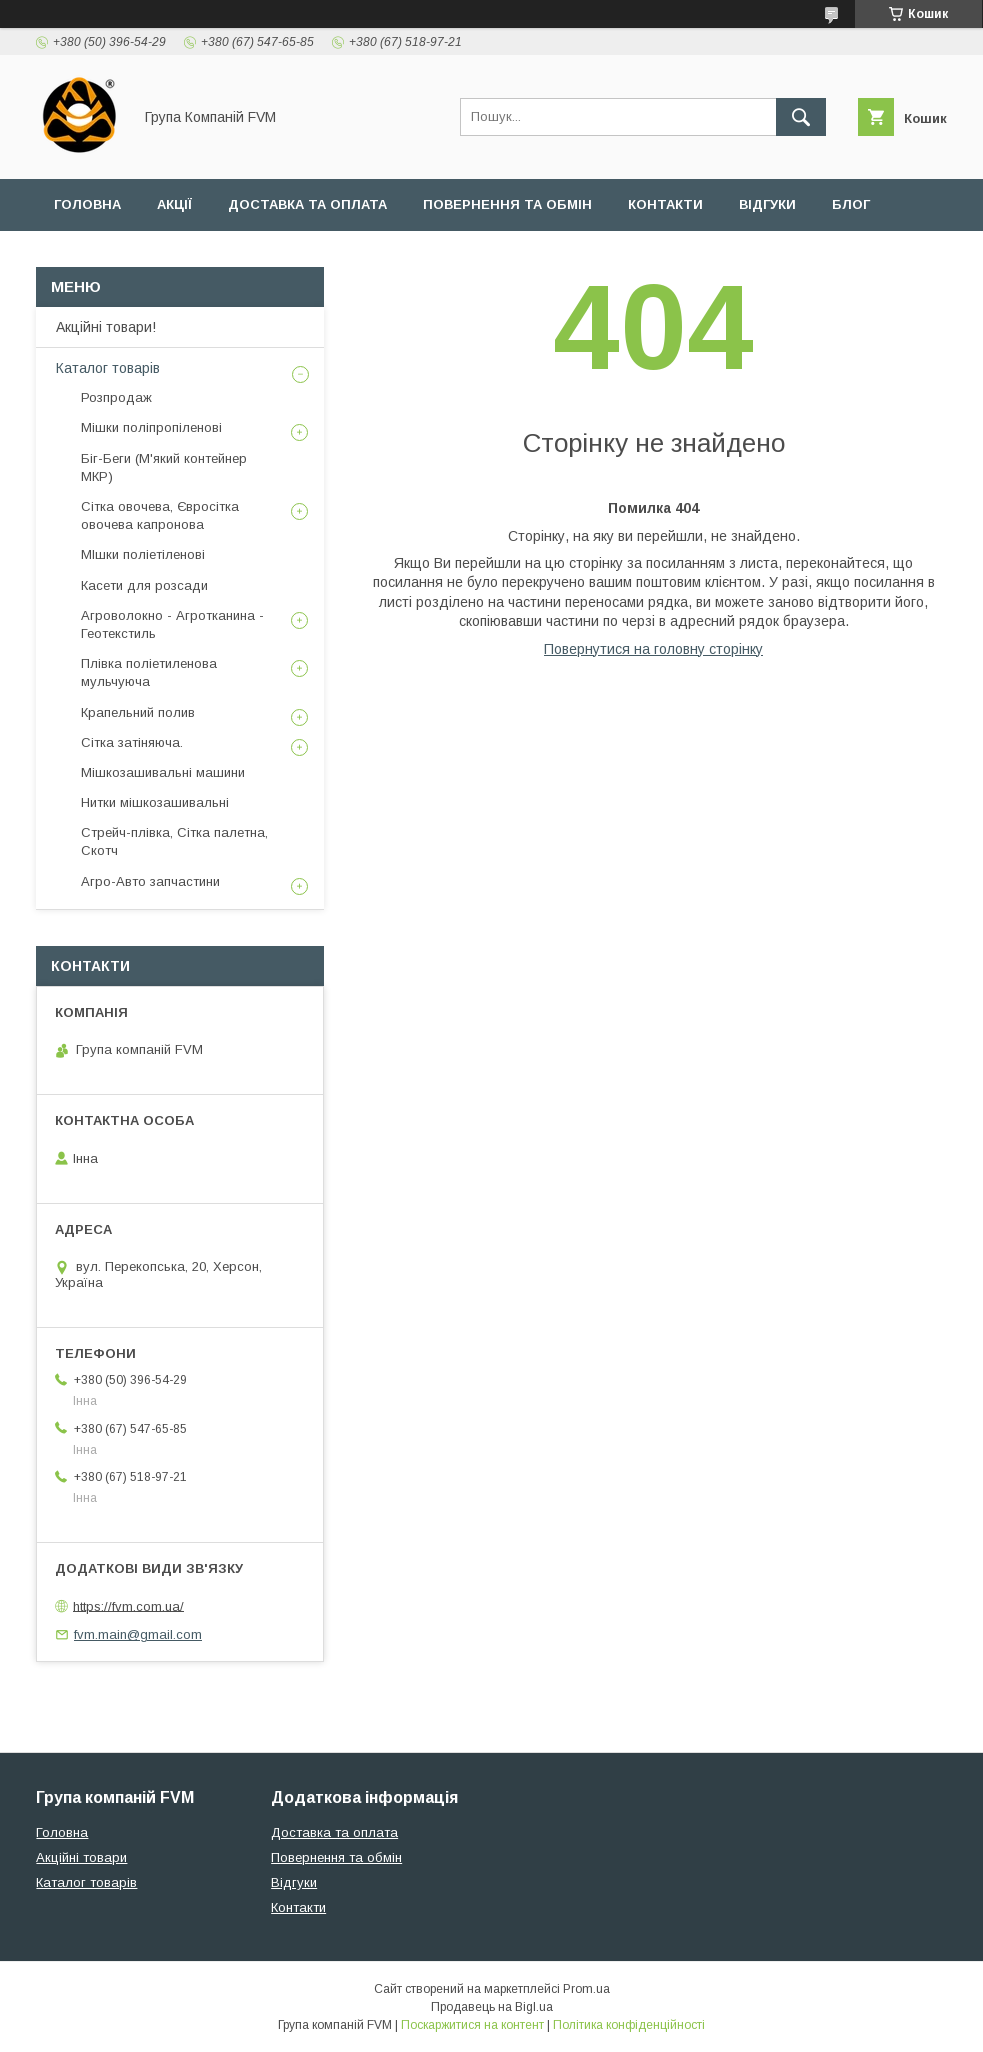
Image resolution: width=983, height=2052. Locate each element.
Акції (174, 204)
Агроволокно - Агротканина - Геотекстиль (172, 624)
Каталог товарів (108, 368)
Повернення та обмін (507, 204)
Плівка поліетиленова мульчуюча (149, 672)
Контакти (665, 204)
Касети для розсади (144, 585)
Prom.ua (586, 1989)
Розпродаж (116, 397)
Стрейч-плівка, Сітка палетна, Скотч (174, 841)
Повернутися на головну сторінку (653, 649)
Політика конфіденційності (629, 2025)
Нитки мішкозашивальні (155, 802)
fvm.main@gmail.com (138, 1634)
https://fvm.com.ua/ (128, 1605)
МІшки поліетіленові (143, 554)
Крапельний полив (138, 712)
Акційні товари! (106, 327)
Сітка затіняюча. (132, 742)
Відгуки (767, 204)
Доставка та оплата (307, 204)
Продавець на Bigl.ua (492, 2007)
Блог (851, 204)
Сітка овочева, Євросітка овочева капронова (160, 515)
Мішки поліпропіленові (151, 427)
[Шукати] (801, 117)
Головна (87, 204)
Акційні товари (81, 1857)
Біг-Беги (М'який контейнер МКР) (164, 467)
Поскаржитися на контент (472, 2025)
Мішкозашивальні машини (163, 772)
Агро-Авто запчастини (150, 881)
